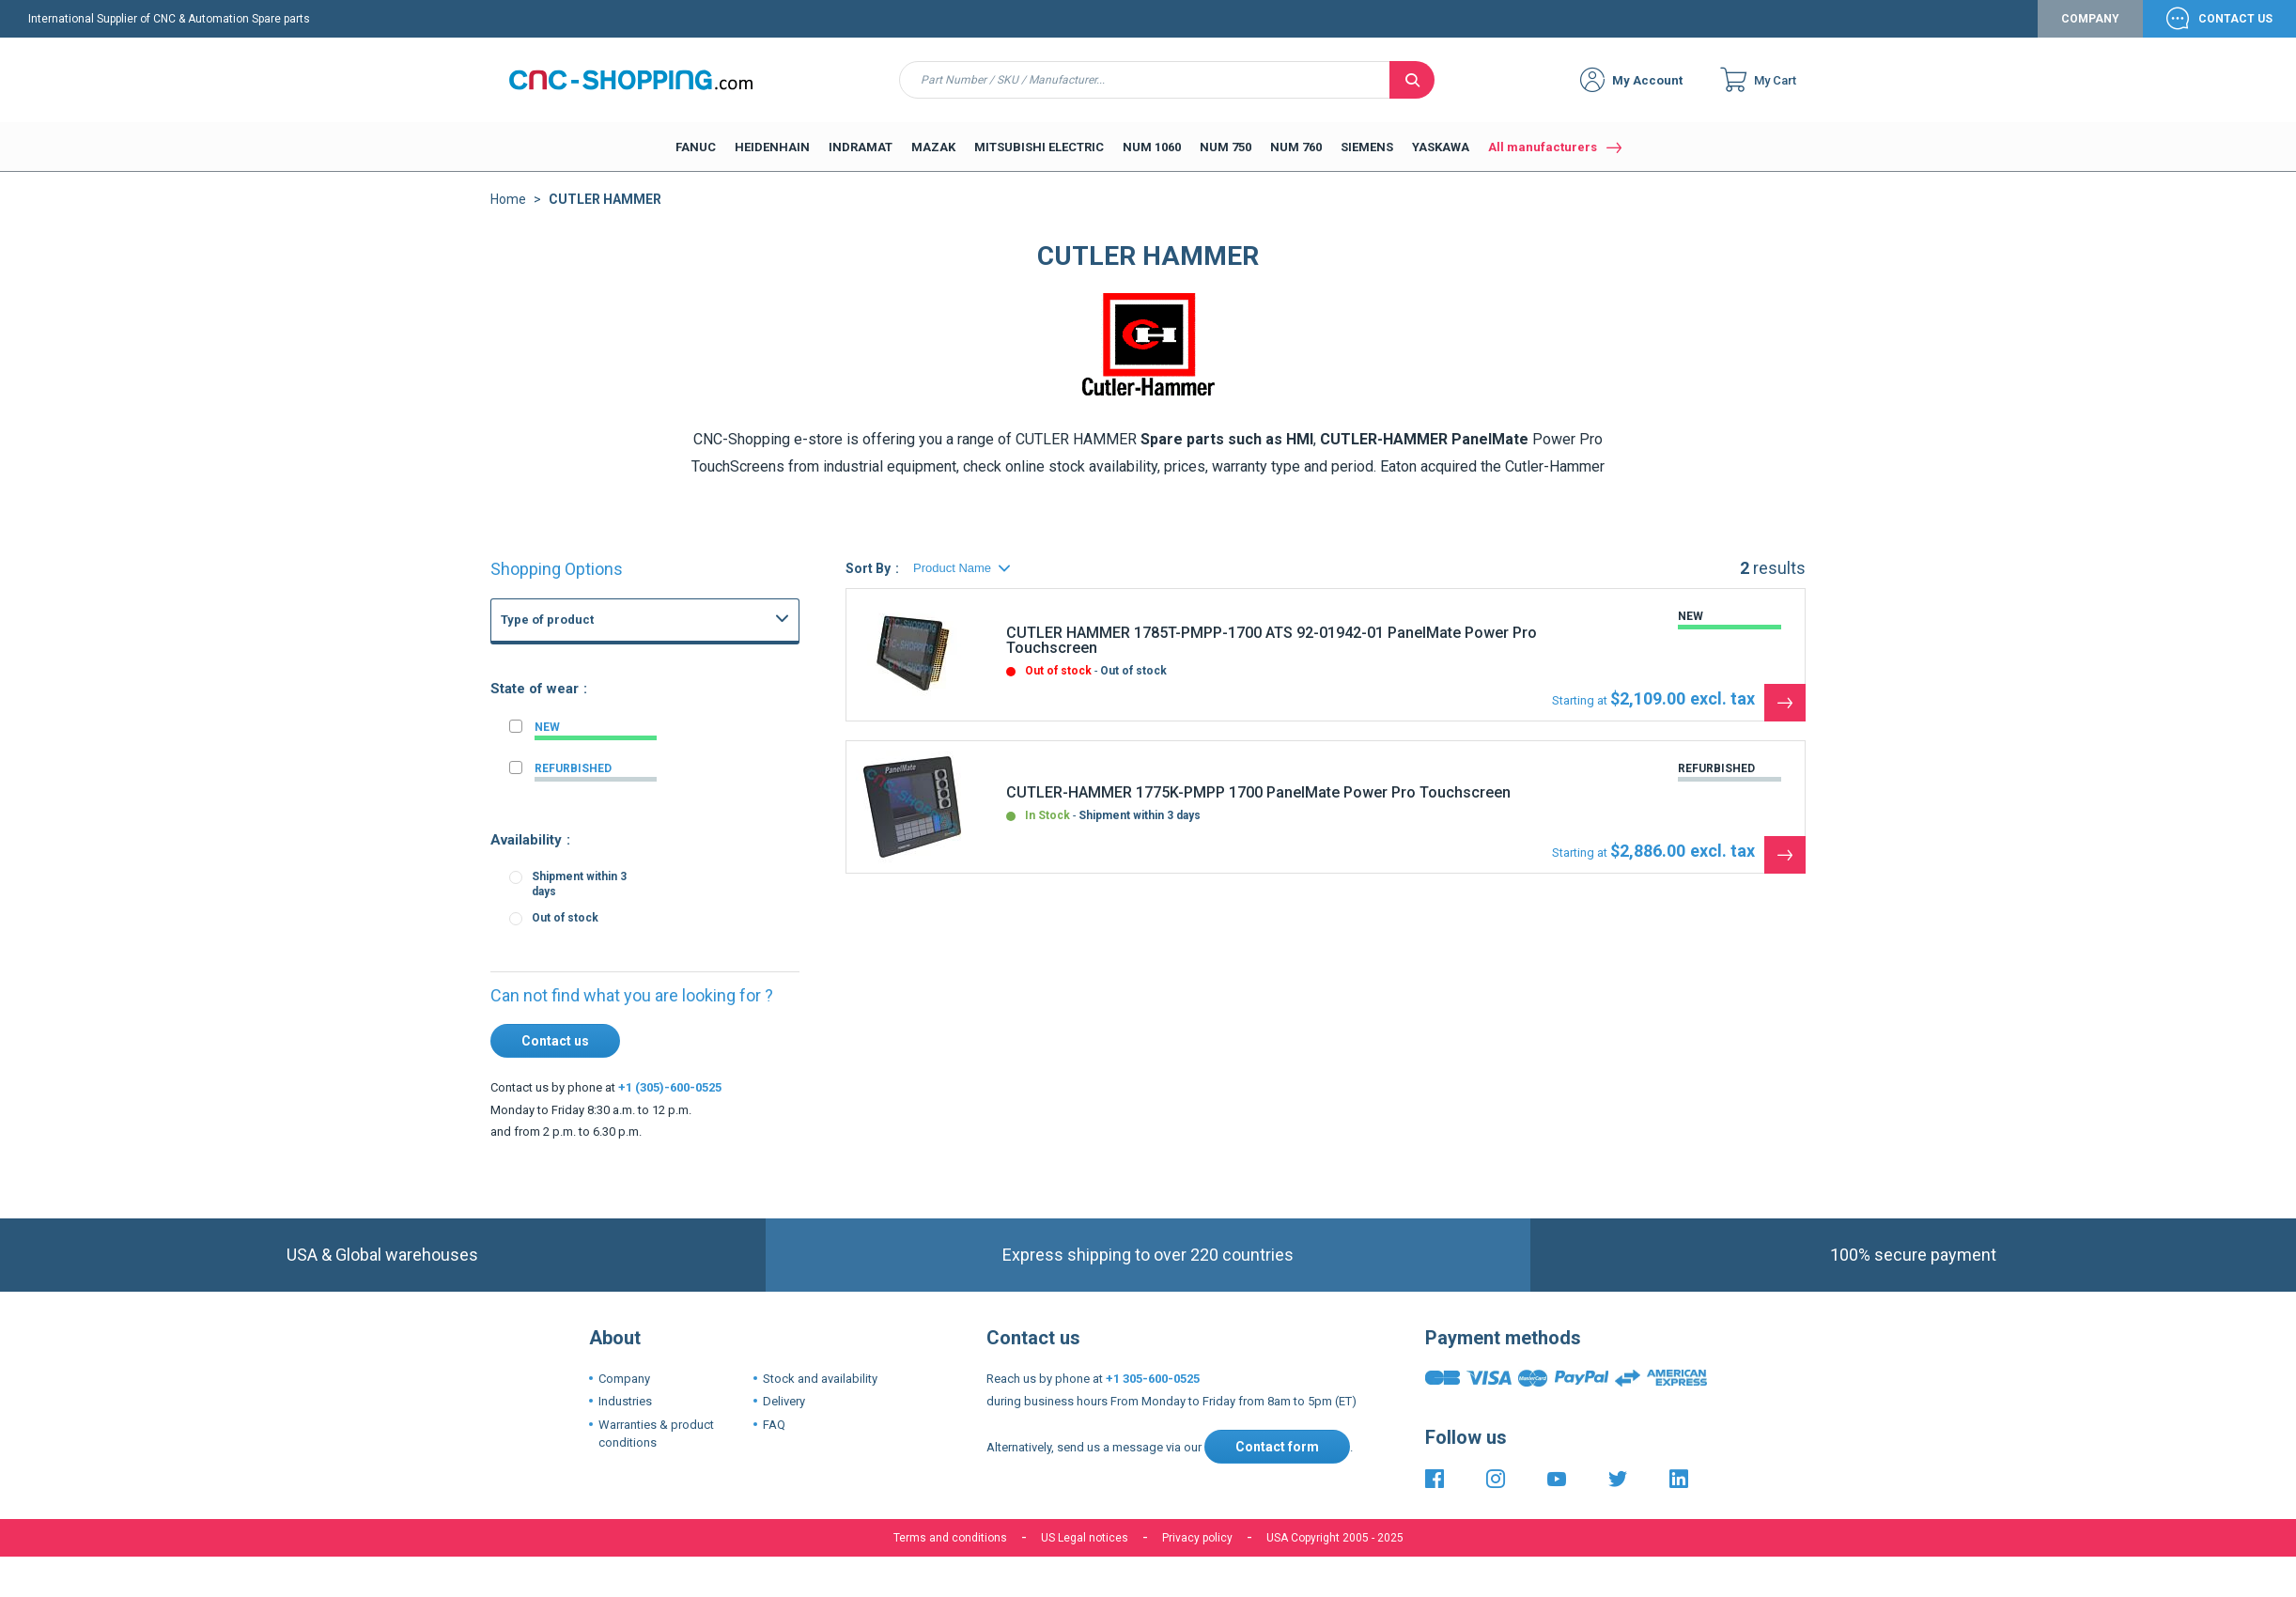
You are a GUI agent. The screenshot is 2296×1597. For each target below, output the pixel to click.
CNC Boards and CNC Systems (622, 681)
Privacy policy (1197, 1537)
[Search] (1412, 80)
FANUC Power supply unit (625, 697)
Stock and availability (820, 1379)
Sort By (868, 568)
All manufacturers (1542, 147)
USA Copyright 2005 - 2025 (1335, 1537)
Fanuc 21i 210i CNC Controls (634, 883)
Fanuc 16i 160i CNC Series (629, 862)
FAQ (774, 1425)
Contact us (555, 1040)
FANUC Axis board (606, 821)
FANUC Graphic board (615, 717)
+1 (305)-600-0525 (669, 1087)
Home (508, 199)
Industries (625, 1401)
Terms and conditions (950, 1537)
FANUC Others (596, 738)
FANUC (539, 665)
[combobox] (1144, 80)
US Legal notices (1084, 1537)
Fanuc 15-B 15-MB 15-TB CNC (638, 903)
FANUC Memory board (617, 779)
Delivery (784, 1401)
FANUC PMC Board (608, 841)
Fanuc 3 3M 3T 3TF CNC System (644, 924)
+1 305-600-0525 (1153, 1379)
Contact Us (2235, 18)
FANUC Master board (614, 759)
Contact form (1277, 1446)
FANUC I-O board (603, 800)
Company (2090, 18)
